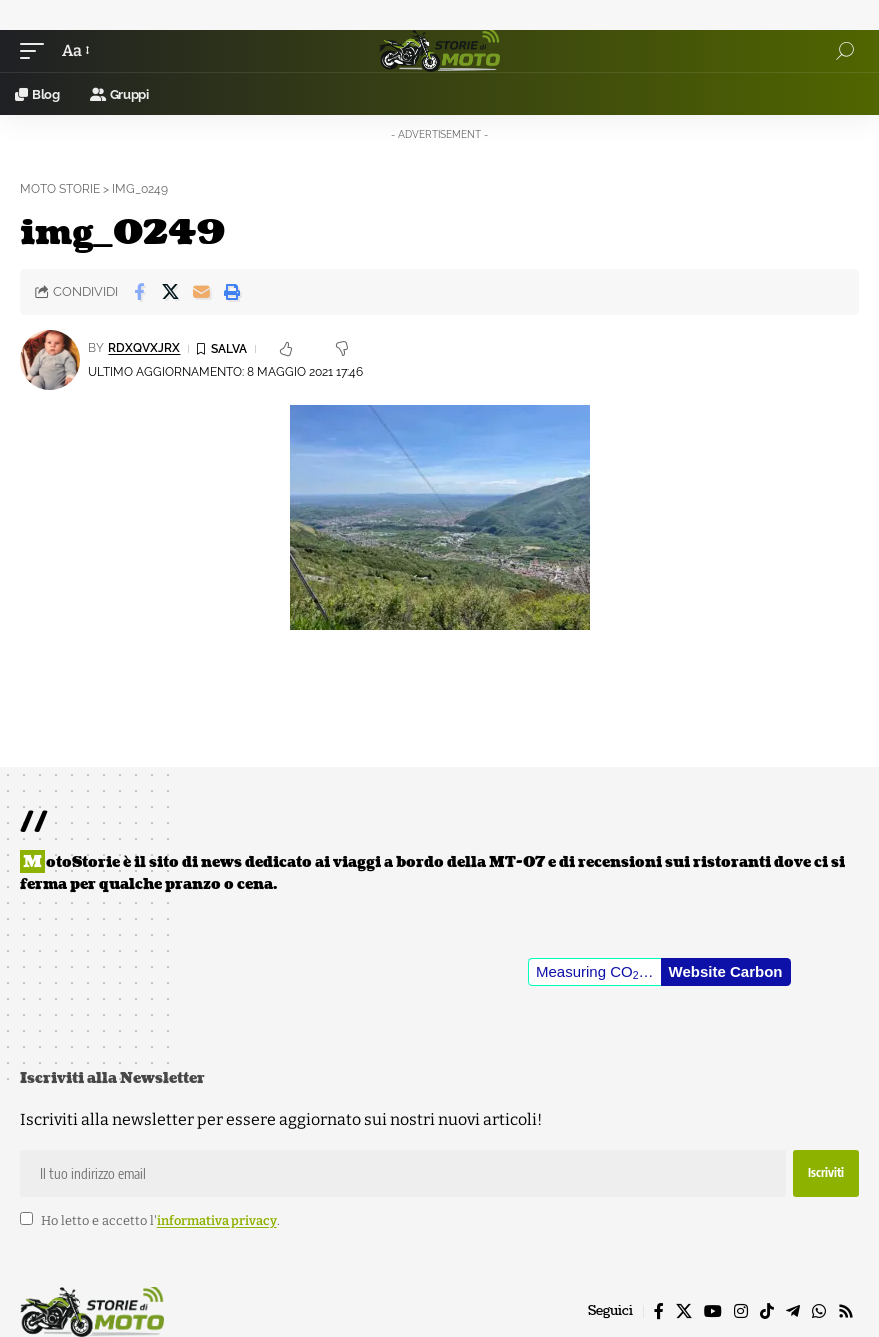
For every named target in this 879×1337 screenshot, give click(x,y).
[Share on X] (170, 292)
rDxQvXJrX (144, 348)
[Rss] (846, 1311)
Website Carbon (726, 971)
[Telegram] (793, 1311)
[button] (37, 50)
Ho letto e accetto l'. (160, 1220)
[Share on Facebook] (139, 292)
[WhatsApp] (819, 1311)
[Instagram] (741, 1311)
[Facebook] (659, 1311)
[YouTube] (713, 1311)
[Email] (201, 292)
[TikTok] (767, 1311)
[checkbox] (26, 1218)
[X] (684, 1311)
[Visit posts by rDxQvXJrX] (50, 360)
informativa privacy (217, 1220)
